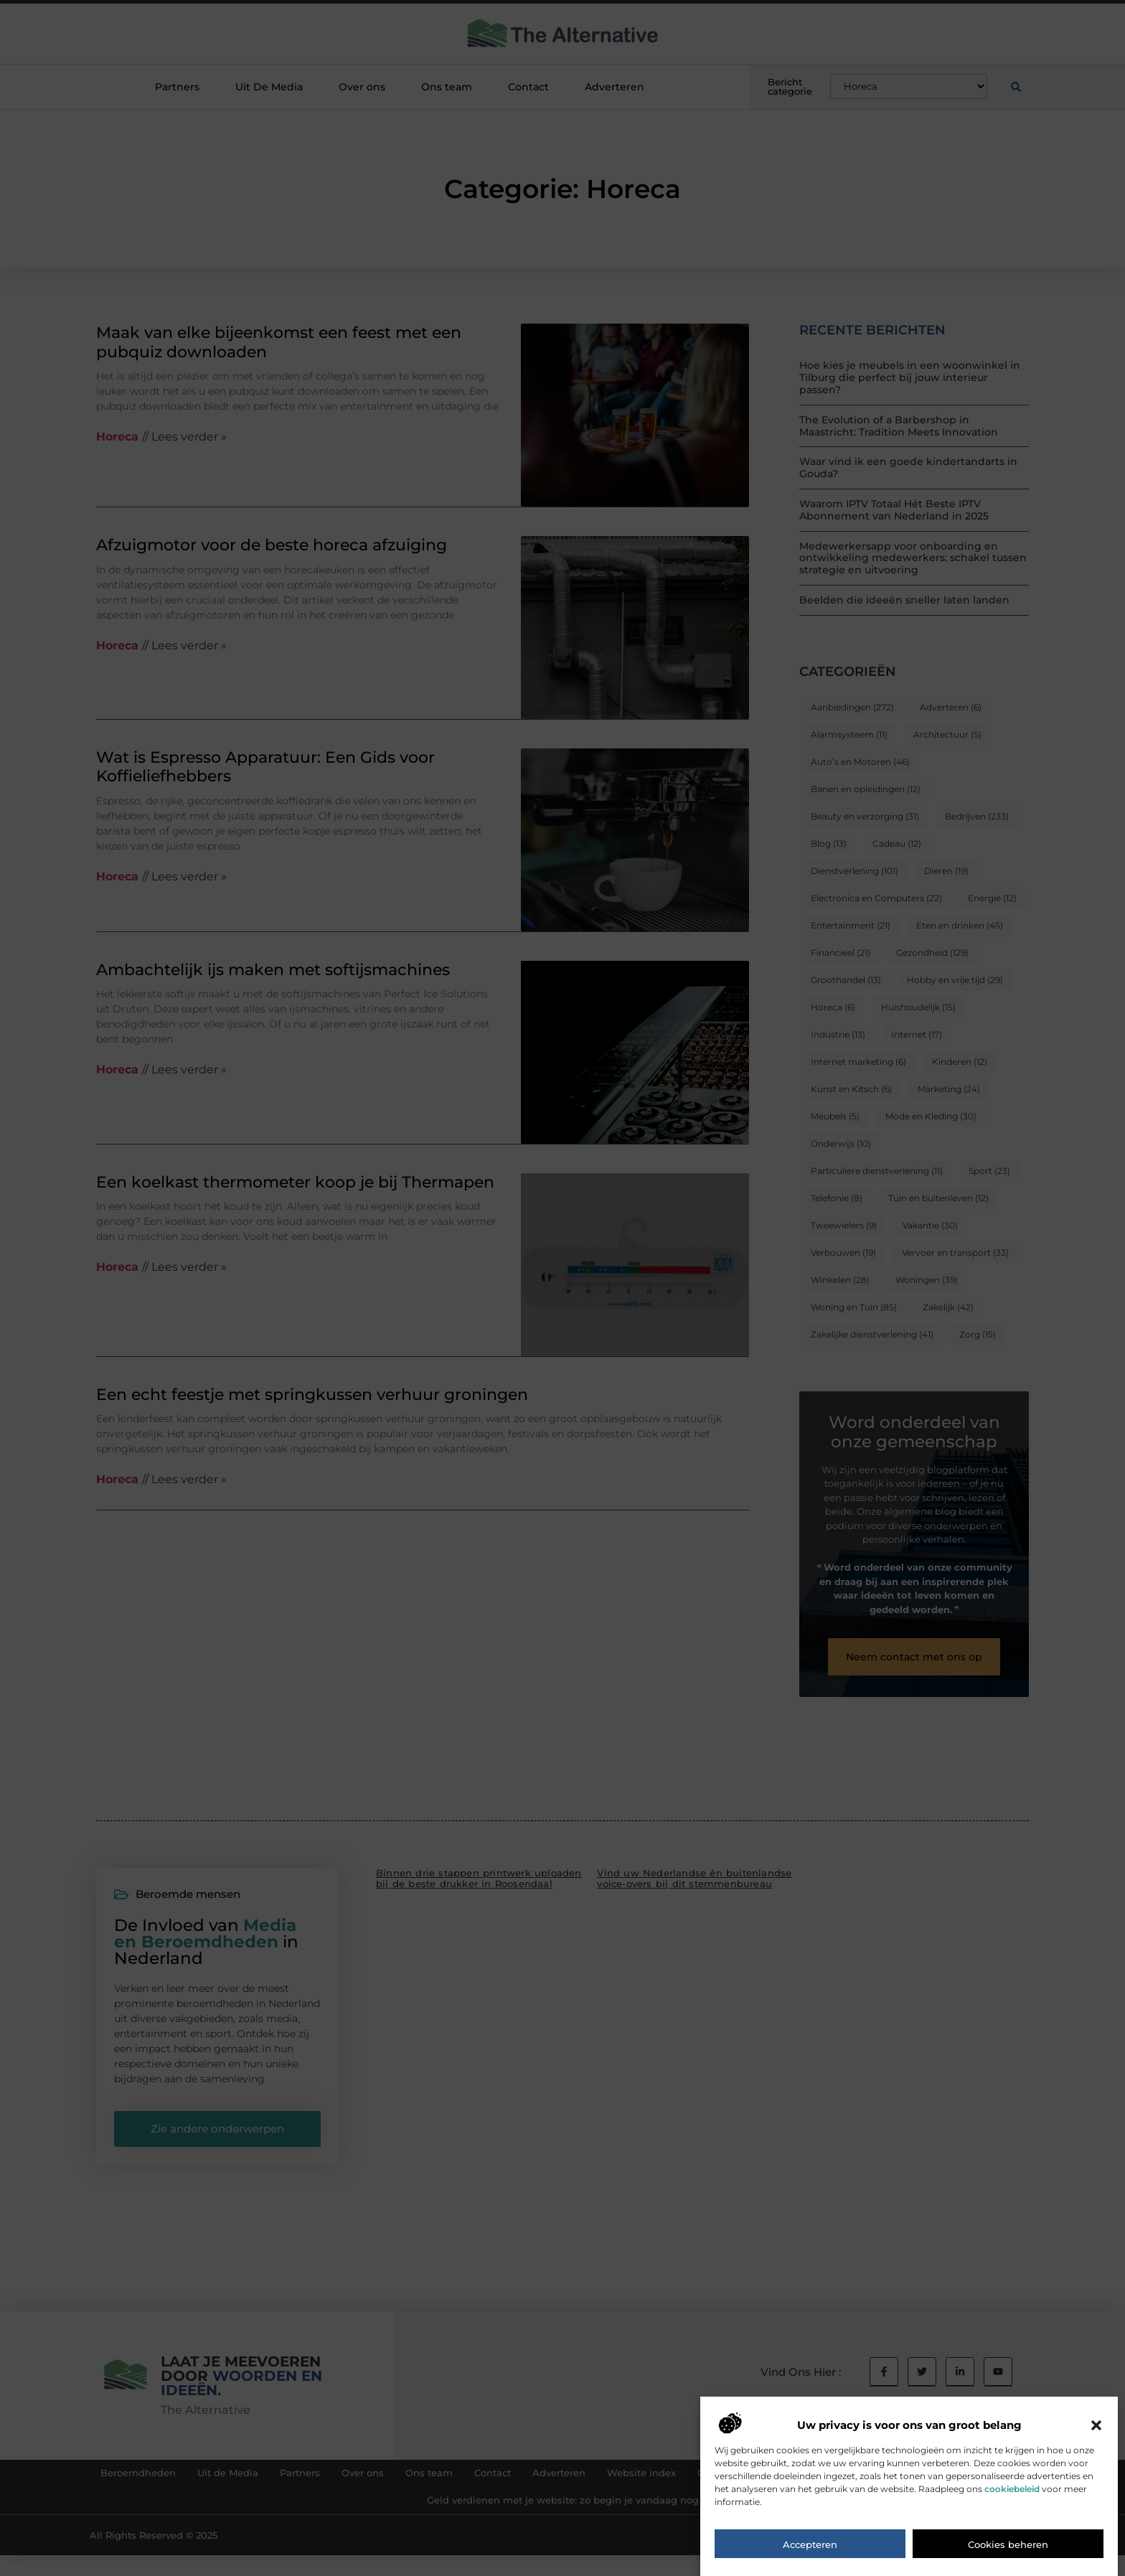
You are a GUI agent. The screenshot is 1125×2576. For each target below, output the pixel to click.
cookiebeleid (1012, 2509)
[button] (1096, 2447)
